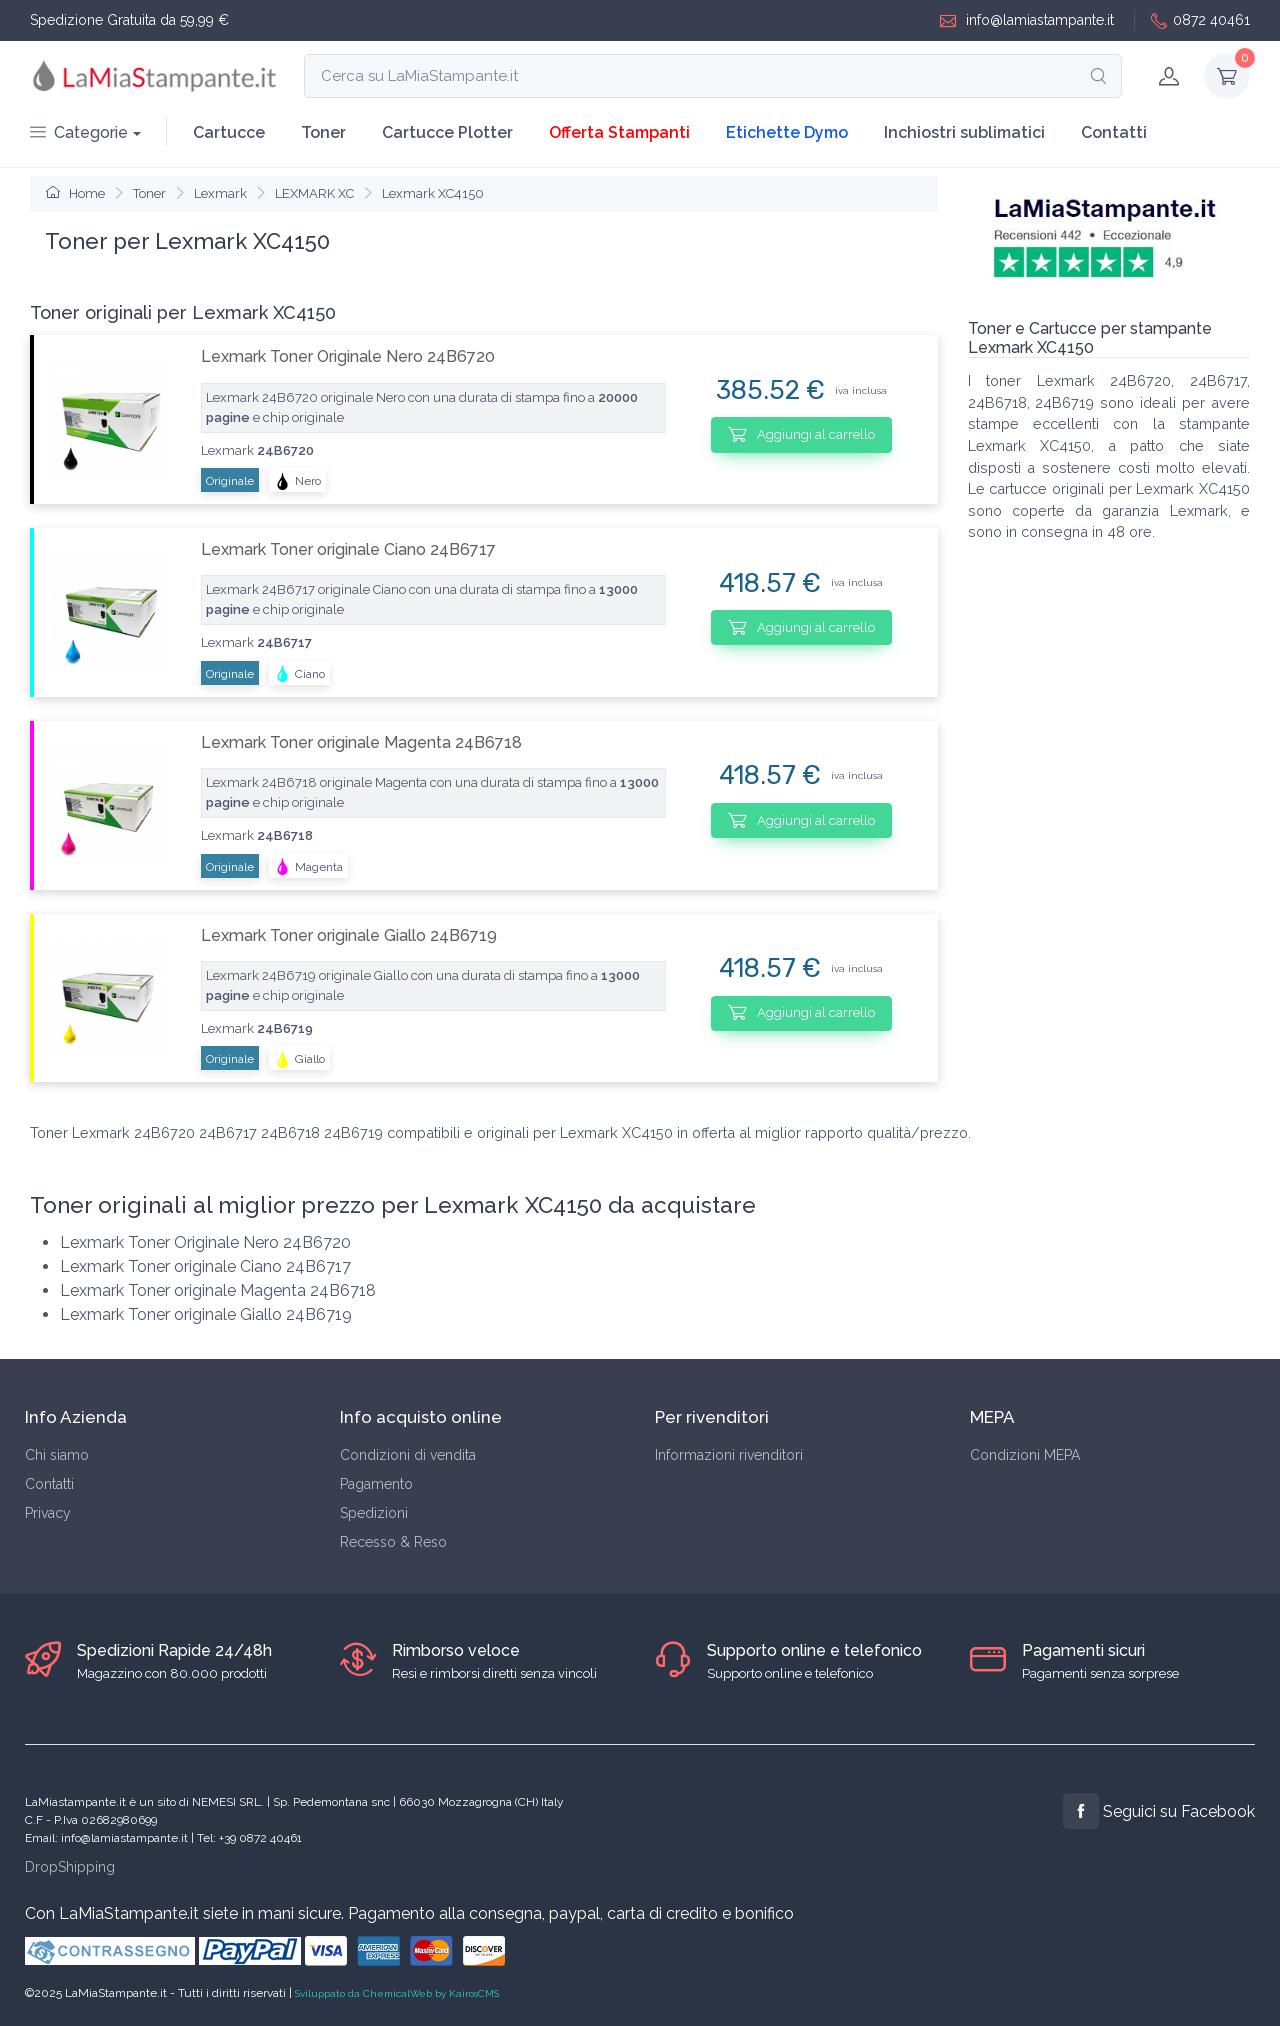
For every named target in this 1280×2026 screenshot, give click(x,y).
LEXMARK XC (314, 193)
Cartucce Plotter (447, 132)
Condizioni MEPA (1025, 1455)
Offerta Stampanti (619, 132)
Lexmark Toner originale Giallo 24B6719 (349, 935)
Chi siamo (57, 1455)
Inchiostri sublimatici (964, 132)
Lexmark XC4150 (433, 193)
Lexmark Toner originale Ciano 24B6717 (348, 549)
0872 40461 (1200, 20)
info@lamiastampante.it (1027, 20)
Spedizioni (374, 1513)
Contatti (1114, 132)
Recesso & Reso (393, 1542)
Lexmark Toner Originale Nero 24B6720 (348, 356)
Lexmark (220, 193)
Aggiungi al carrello (801, 434)
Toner (323, 132)
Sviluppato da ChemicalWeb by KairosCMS (397, 1993)
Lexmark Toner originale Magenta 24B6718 (361, 742)
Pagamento (376, 1484)
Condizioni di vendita (408, 1455)
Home (75, 193)
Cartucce (229, 132)
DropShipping (70, 1867)
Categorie (79, 132)
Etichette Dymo (787, 132)
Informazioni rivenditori (729, 1455)
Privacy (48, 1513)
